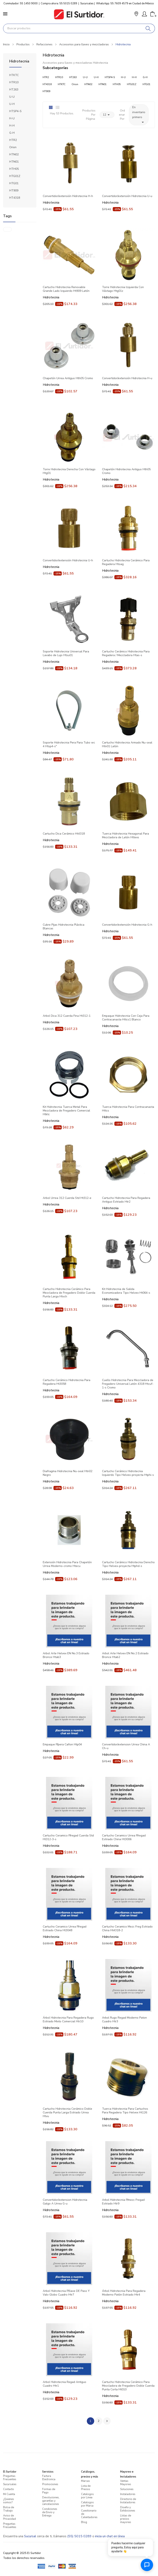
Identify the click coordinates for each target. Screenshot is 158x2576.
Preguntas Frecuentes (9, 2477)
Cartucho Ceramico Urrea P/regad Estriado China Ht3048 (64, 1928)
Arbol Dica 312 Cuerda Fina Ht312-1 (67, 1016)
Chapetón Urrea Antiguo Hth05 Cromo (68, 378)
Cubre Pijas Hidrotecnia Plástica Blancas (63, 926)
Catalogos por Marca (87, 2504)
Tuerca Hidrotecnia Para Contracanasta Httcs (128, 1109)
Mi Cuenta (9, 2494)
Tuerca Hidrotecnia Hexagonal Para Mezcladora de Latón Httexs (125, 835)
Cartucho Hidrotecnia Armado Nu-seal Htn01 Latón (127, 744)
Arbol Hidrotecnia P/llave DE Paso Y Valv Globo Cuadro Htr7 (66, 2293)
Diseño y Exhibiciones (127, 2509)
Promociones (50, 2484)
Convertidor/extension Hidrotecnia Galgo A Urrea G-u (65, 2201)
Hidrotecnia (19, 61)
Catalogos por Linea (87, 2495)
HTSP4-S (15, 111)
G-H (12, 133)
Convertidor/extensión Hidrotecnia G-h (127, 925)
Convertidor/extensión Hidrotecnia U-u (127, 196)
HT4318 (14, 198)
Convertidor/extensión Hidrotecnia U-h (68, 560)
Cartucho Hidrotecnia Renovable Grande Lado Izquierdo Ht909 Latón (66, 289)
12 (107, 114)
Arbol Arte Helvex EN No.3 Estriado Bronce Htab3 (66, 1655)
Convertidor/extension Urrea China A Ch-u (126, 1746)
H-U (12, 118)
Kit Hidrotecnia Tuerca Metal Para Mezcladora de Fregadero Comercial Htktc (66, 1110)
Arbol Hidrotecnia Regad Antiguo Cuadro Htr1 (64, 2384)
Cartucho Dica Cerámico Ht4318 (64, 834)
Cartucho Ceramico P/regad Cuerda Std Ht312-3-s (68, 1837)
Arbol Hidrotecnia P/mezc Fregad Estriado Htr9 (123, 2201)
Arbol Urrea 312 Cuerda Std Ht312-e (67, 1198)
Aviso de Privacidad (9, 2517)
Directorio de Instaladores (128, 2500)
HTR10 (14, 82)
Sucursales (87, 3)
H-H (12, 126)
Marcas (85, 2481)
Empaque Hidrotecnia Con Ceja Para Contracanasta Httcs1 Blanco (125, 1017)
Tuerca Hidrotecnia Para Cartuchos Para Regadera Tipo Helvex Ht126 (125, 2110)
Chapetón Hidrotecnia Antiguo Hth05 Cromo (126, 471)
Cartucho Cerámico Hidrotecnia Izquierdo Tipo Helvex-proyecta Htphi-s (128, 1473)
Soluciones (127, 2489)
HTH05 (14, 169)
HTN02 (14, 154)
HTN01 (14, 162)
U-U (12, 97)
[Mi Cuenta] (144, 14)
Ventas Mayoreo (125, 2482)
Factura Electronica (48, 2477)
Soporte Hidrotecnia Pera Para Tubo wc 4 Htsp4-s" (69, 744)
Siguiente (107, 2421)
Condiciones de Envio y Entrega (49, 2512)
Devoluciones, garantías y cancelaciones (50, 2501)
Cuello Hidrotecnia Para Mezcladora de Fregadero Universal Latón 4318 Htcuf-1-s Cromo (127, 1383)
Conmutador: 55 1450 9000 (20, 3)
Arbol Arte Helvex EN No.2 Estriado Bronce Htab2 (125, 1655)
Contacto (8, 2489)
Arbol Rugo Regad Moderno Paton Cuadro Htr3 (124, 2019)
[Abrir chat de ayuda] (147, 2565)
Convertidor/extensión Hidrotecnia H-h (68, 196)
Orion (12, 147)
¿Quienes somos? (8, 2500)
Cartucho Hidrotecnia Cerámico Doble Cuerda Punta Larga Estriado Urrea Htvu (67, 2112)
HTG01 (14, 183)
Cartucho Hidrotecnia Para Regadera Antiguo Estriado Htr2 (126, 1200)
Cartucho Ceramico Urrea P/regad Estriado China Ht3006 (124, 1837)
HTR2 (13, 140)
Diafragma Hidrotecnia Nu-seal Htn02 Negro (67, 1473)
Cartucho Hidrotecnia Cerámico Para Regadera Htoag (126, 562)
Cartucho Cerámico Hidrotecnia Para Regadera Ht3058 (66, 1382)
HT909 (13, 190)
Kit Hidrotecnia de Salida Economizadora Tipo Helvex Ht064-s (126, 1291)
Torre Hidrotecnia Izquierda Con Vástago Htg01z (123, 289)
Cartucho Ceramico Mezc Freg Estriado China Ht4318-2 (127, 1928)
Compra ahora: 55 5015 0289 (59, 3)
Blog (84, 2522)
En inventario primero (138, 115)
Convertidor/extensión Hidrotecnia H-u (127, 378)
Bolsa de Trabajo (8, 2509)
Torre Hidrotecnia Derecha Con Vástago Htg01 (69, 471)
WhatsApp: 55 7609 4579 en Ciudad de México (125, 3)
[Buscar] (148, 28)
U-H (12, 104)
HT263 (13, 89)
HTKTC (14, 75)
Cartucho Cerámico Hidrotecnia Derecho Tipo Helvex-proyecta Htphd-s (128, 1564)
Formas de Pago (48, 2490)
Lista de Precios (86, 2487)
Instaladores (127, 2494)
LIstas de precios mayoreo (125, 2519)
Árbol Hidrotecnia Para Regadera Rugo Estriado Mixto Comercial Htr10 (68, 2019)
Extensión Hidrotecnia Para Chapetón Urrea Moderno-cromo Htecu (67, 1564)
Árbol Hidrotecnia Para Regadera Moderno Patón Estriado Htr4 (123, 2293)
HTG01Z (14, 176)
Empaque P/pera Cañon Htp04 (62, 1744)
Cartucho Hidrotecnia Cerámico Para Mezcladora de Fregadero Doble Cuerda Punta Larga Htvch (69, 1292)
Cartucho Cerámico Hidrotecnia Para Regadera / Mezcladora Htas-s (126, 653)
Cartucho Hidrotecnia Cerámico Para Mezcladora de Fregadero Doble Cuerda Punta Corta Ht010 (128, 2385)
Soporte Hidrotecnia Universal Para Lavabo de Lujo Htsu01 (66, 653)
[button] (136, 14)
